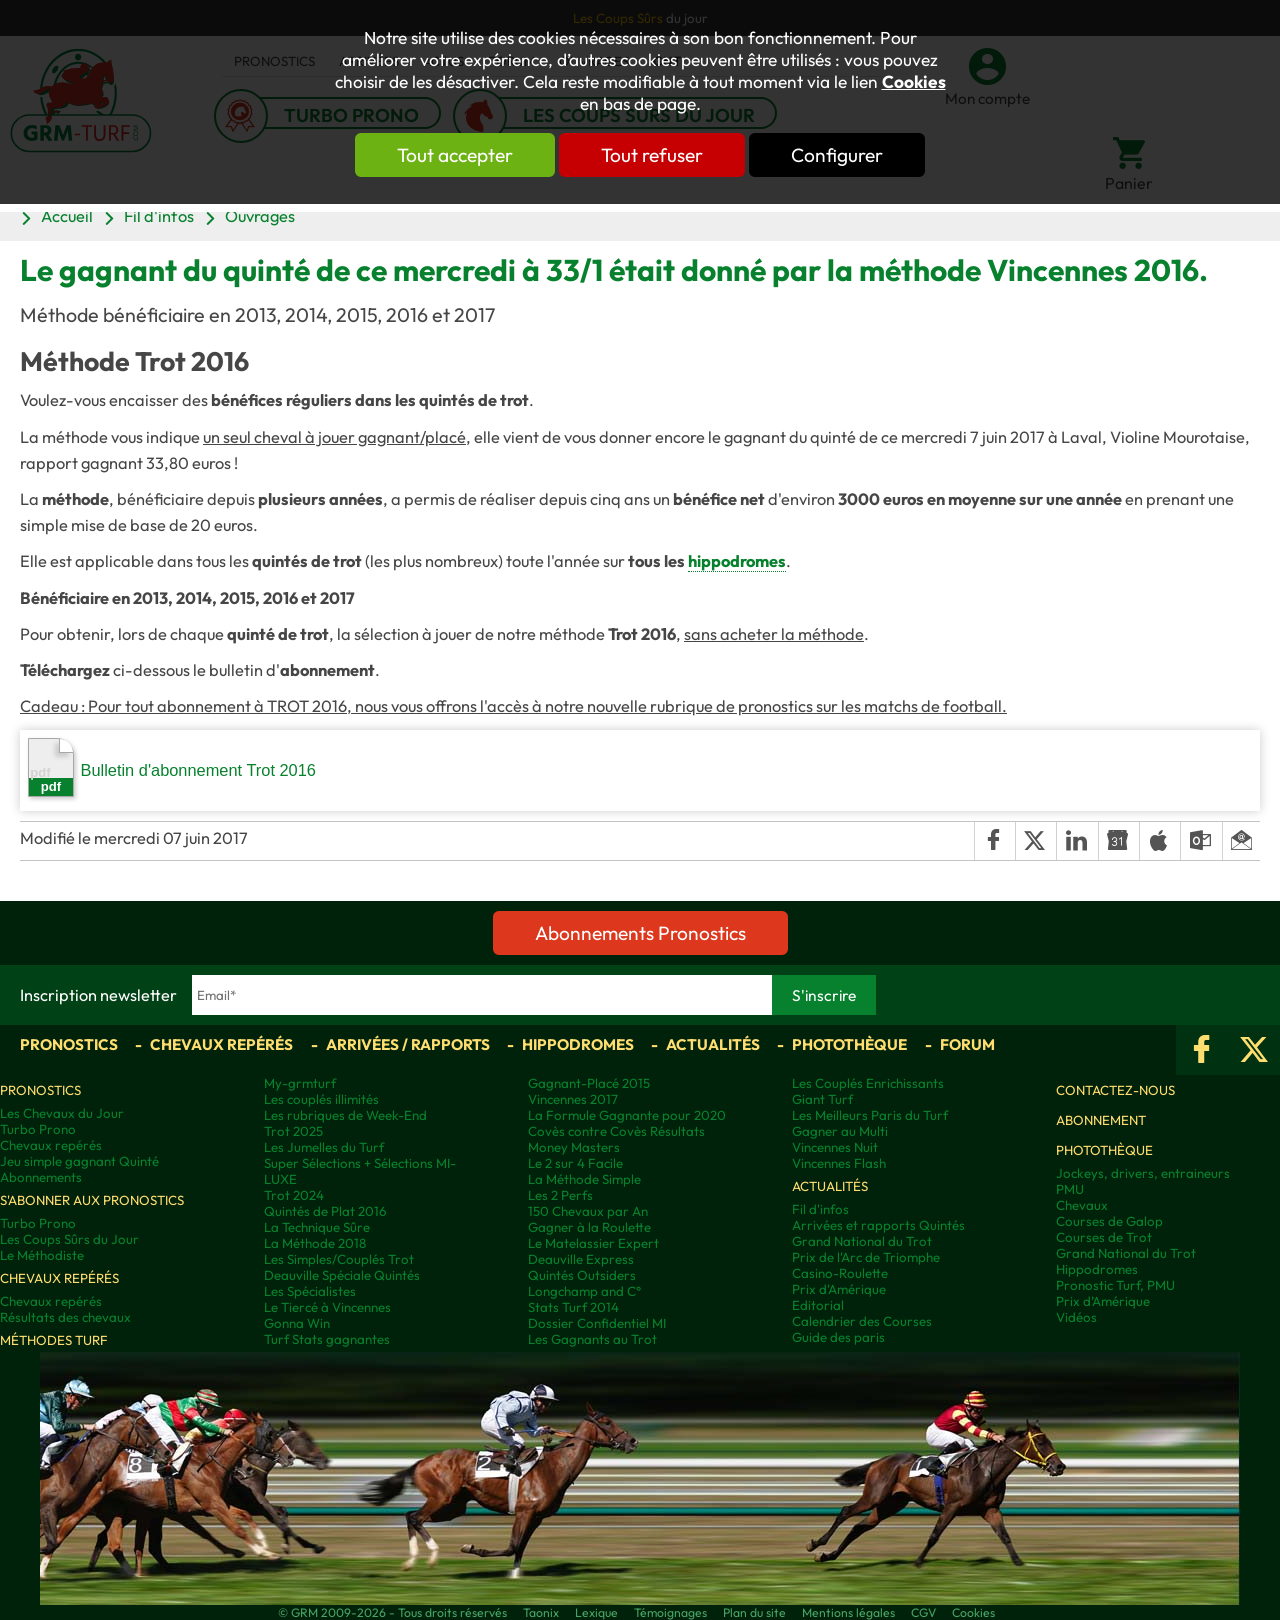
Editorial (818, 1305)
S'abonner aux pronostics (92, 1200)
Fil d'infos (159, 216)
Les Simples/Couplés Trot (339, 1259)
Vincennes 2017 (573, 1099)
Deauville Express (581, 1259)
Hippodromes (578, 1044)
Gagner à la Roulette (589, 1227)
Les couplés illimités (321, 1099)
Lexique (596, 1612)
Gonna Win (297, 1323)
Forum (967, 1044)
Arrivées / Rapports (408, 1044)
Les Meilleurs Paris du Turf (870, 1115)
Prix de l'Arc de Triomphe (866, 1257)
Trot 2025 (293, 1131)
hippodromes (737, 561)
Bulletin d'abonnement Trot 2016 (172, 768)
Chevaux (1082, 1205)
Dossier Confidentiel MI (597, 1323)
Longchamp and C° (584, 1291)
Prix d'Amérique (839, 1289)
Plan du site (754, 1612)
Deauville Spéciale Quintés (342, 1275)
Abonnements (41, 1177)
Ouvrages (260, 216)
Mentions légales (848, 1612)
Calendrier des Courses (862, 1321)
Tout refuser (652, 155)
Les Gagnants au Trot (592, 1339)
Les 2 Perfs (560, 1195)
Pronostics (69, 1044)
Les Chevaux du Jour (62, 1113)
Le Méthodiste (42, 1255)
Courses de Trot (1104, 1237)
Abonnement (1101, 1120)
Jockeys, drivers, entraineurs (1143, 1173)
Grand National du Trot (862, 1241)
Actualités (713, 1044)
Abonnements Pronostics (640, 933)
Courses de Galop (1109, 1221)
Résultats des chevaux (65, 1317)
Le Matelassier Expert (593, 1243)
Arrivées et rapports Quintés (878, 1225)
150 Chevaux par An (588, 1211)
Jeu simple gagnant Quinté (79, 1161)
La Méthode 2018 (315, 1243)
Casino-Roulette (840, 1273)
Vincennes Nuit (835, 1147)
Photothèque (849, 1044)
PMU (1070, 1189)
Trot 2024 (294, 1195)
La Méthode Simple (584, 1179)
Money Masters (574, 1147)
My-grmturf (300, 1083)
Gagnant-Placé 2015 (589, 1083)
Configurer (837, 155)
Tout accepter (455, 155)
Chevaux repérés (221, 1044)
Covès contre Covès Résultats (616, 1131)
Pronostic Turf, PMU (1115, 1285)
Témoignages (670, 1612)
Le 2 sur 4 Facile (575, 1163)
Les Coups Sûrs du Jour (69, 1239)
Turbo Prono (38, 1129)
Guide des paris (838, 1337)
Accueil (67, 216)
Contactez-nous (1115, 1090)
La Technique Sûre (317, 1227)
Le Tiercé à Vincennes (327, 1307)
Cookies (914, 82)
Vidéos (1076, 1317)
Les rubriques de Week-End (345, 1115)
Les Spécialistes (310, 1291)
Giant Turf (822, 1099)
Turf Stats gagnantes (327, 1339)
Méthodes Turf (54, 1340)
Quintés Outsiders (582, 1275)
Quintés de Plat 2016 (325, 1211)
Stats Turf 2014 (573, 1307)
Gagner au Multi (840, 1131)
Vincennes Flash (839, 1163)
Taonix (541, 1612)
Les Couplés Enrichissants (868, 1083)
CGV (923, 1612)
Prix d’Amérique (1103, 1301)
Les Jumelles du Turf (324, 1147)
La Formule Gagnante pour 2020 (627, 1115)
